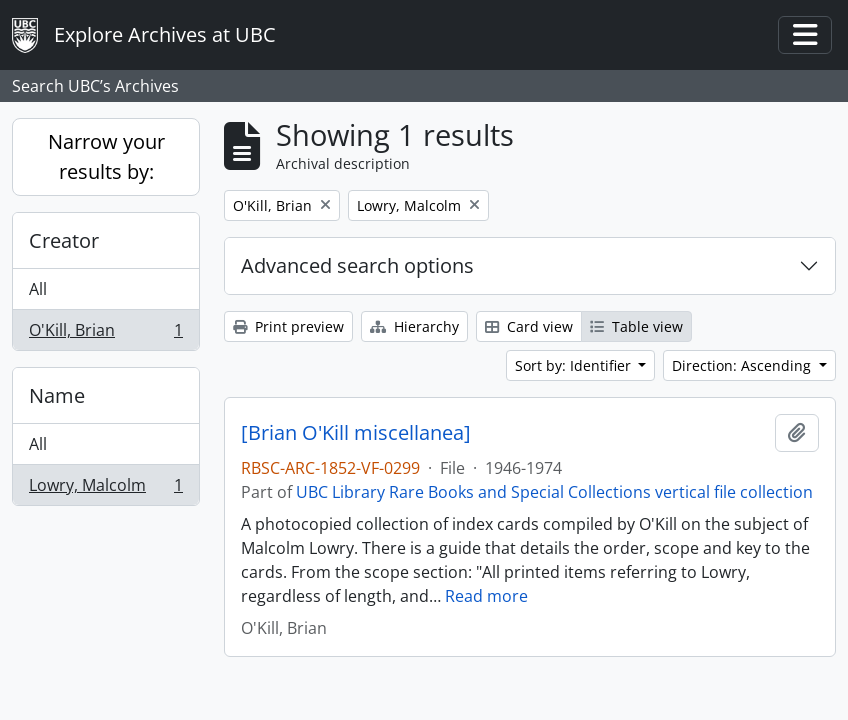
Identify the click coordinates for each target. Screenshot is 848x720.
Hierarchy (414, 326)
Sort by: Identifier (575, 365)
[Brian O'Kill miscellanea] (356, 433)
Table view (636, 326)
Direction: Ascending (743, 365)
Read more (486, 596)
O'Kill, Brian (105, 334)
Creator (64, 240)
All (38, 289)
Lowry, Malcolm (105, 489)
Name (57, 395)
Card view (529, 326)
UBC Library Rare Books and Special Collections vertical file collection (554, 492)
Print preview (288, 326)
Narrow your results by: (106, 156)
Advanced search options (357, 265)
